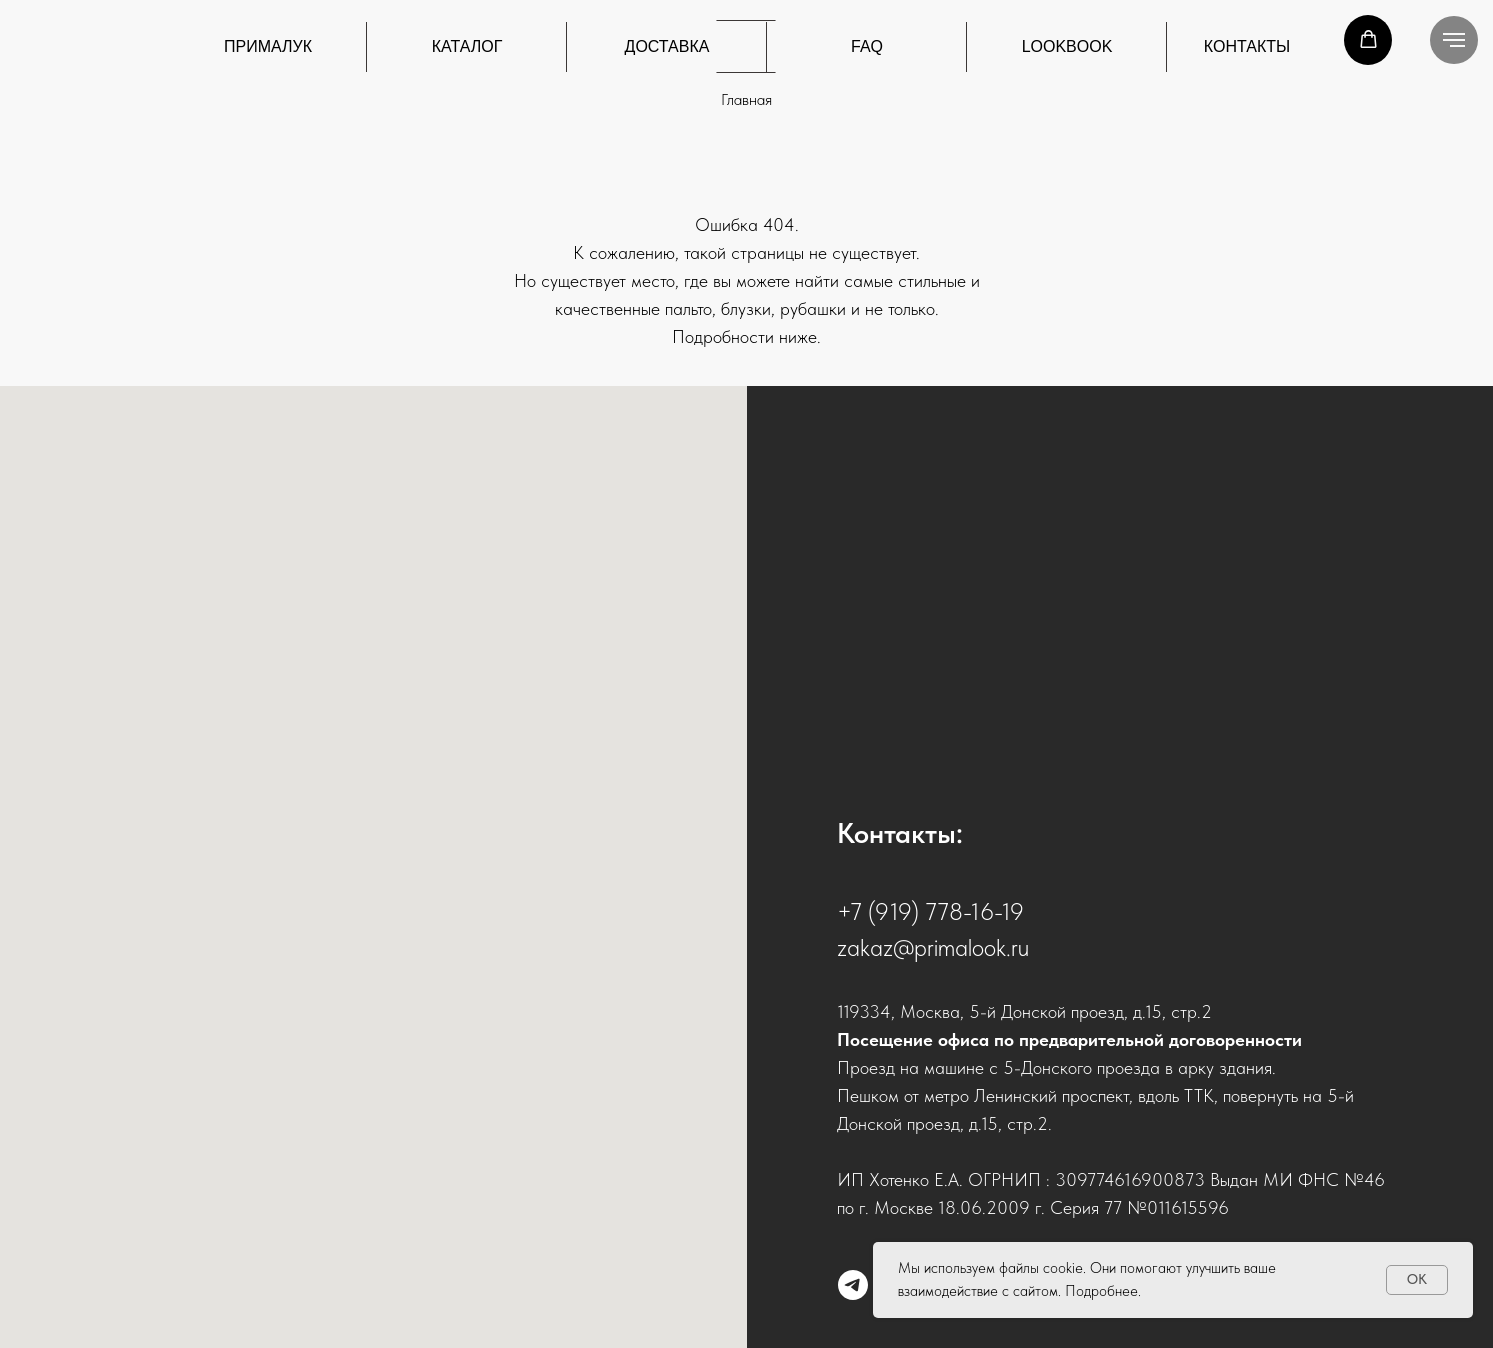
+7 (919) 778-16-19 (930, 911)
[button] (1368, 39)
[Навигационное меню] (1454, 40)
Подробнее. (1103, 1291)
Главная (746, 99)
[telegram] (853, 1285)
